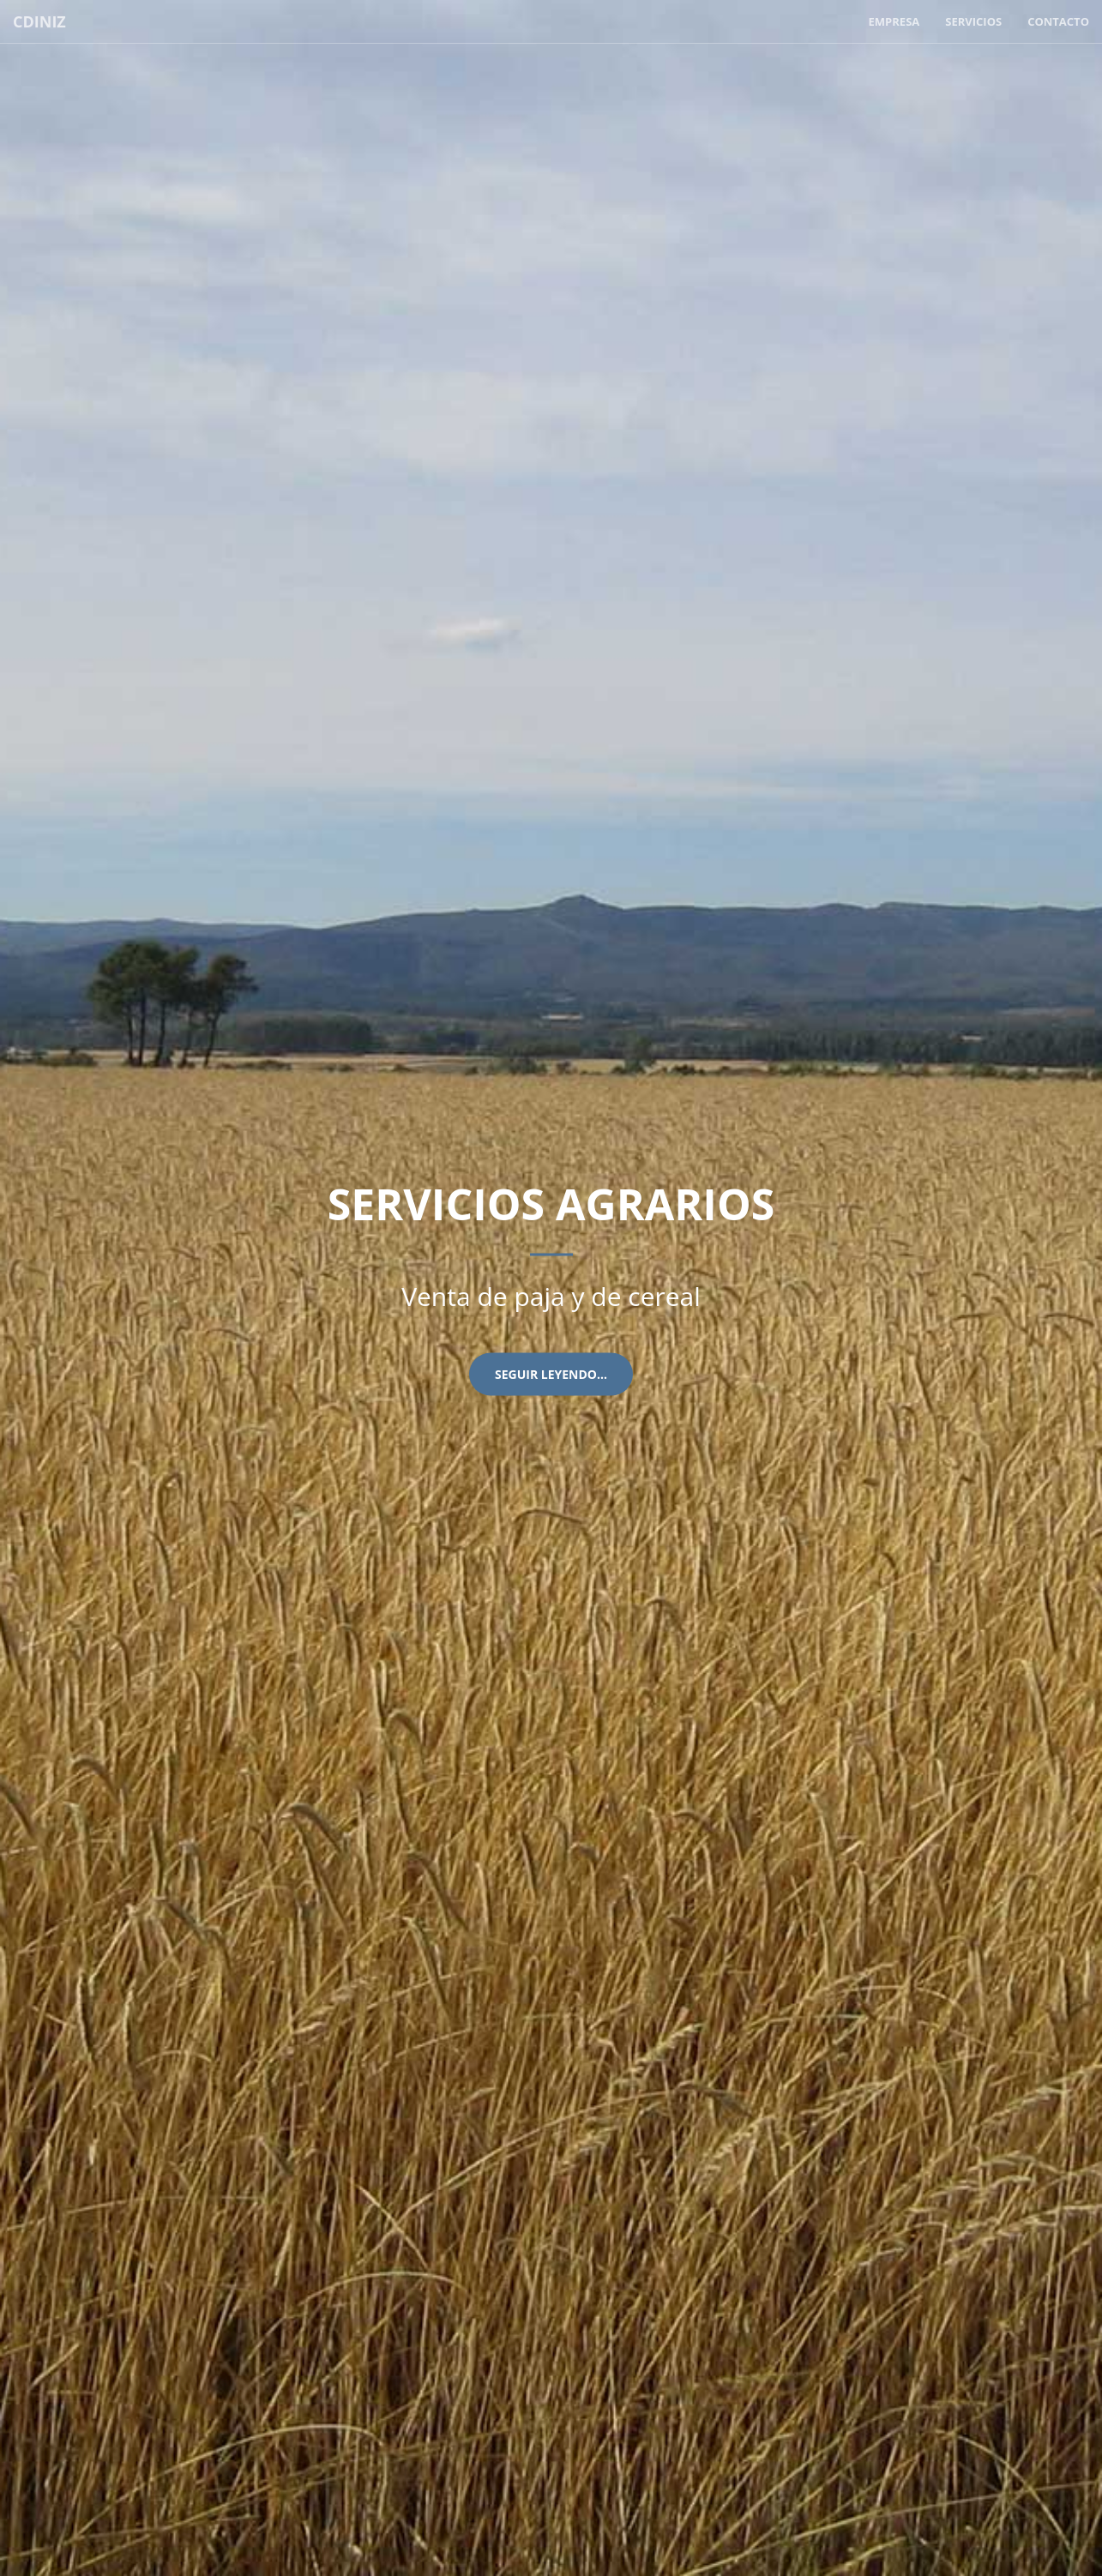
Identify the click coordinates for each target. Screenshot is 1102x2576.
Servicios (973, 21)
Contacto (1058, 21)
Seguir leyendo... (551, 1374)
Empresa (894, 21)
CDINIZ (39, 21)
